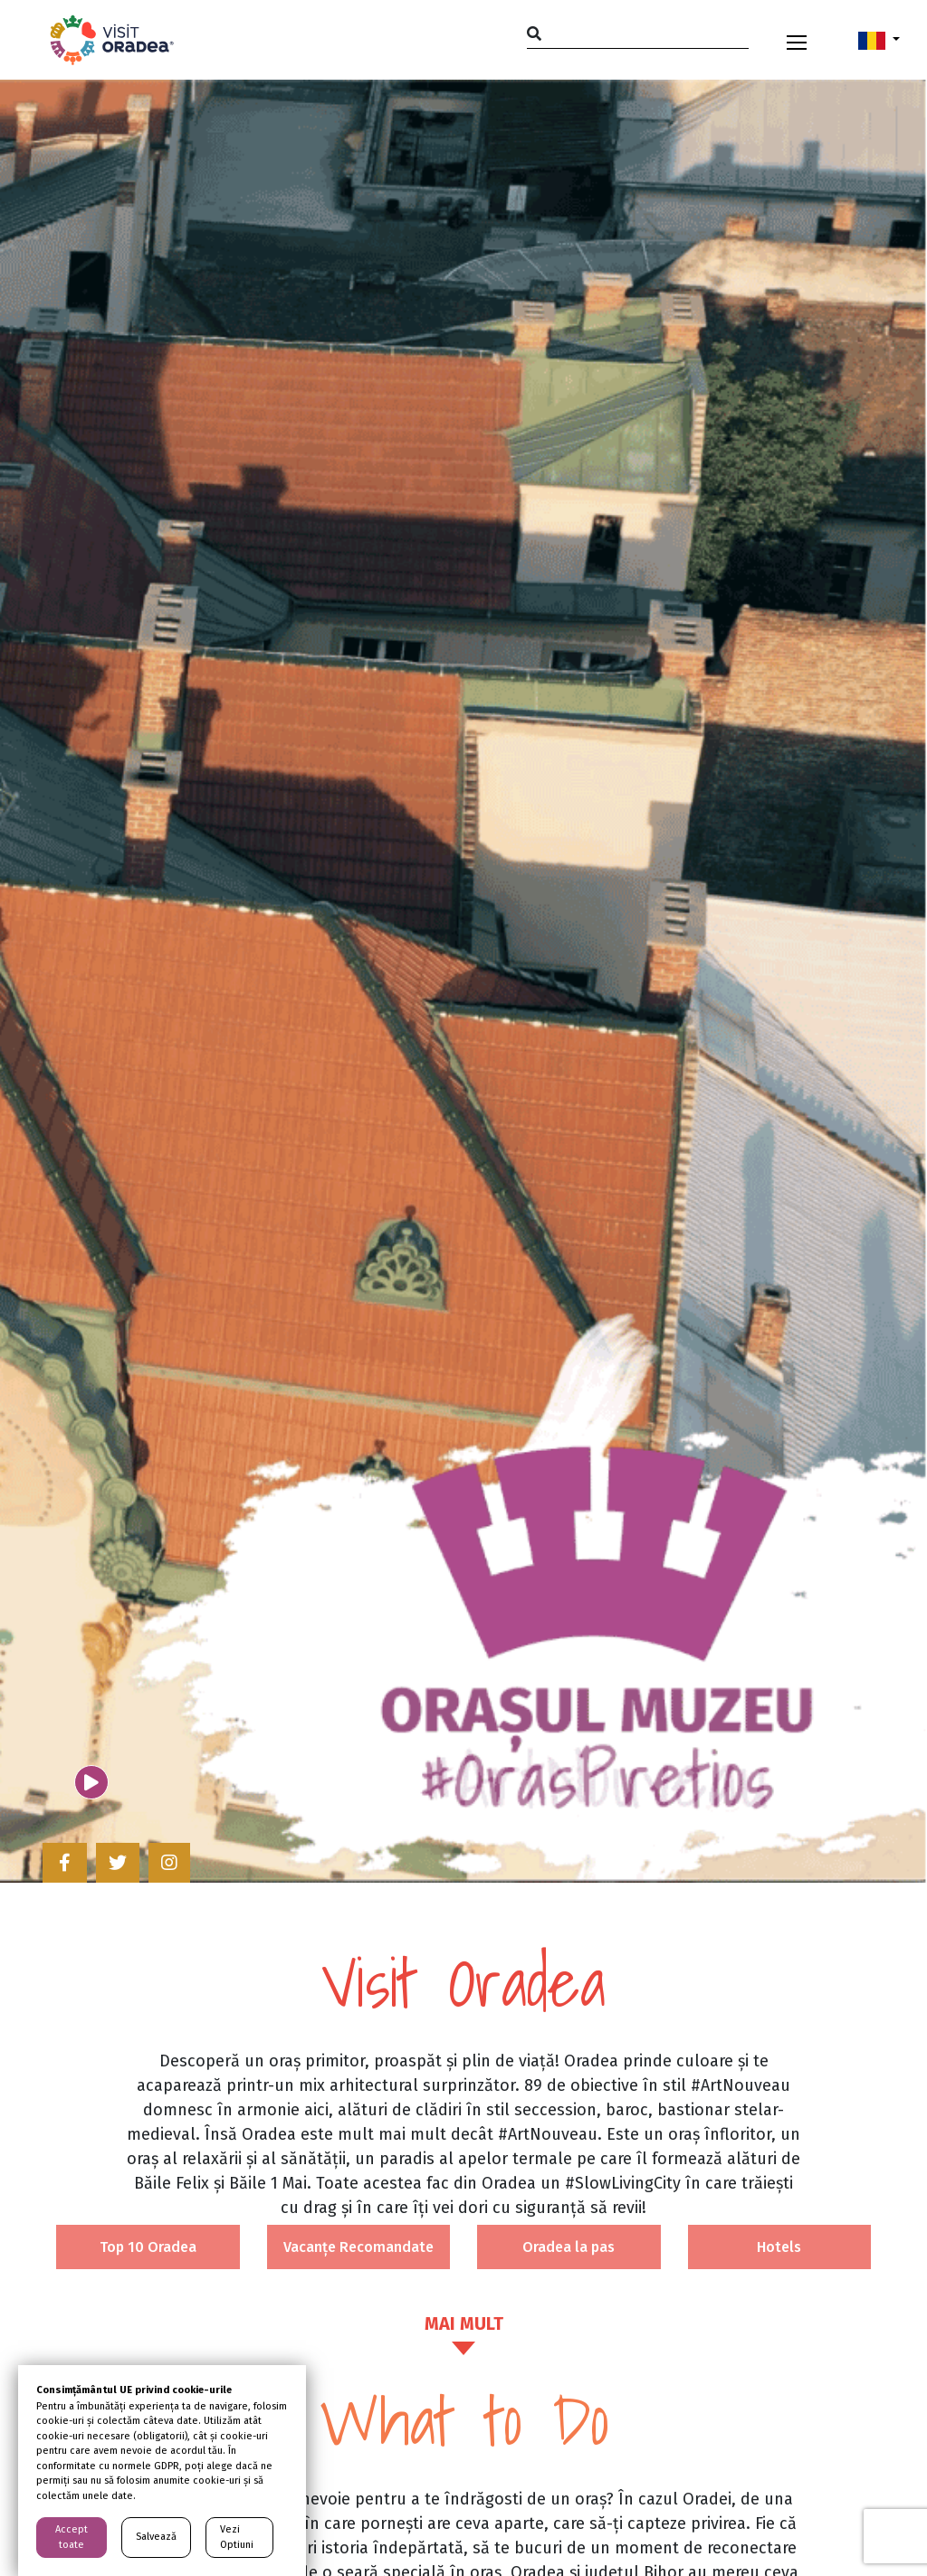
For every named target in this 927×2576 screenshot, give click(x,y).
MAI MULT (464, 2323)
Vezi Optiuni (236, 2537)
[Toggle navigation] (796, 40)
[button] (879, 40)
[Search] (638, 33)
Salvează (156, 2537)
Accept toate (71, 2537)
